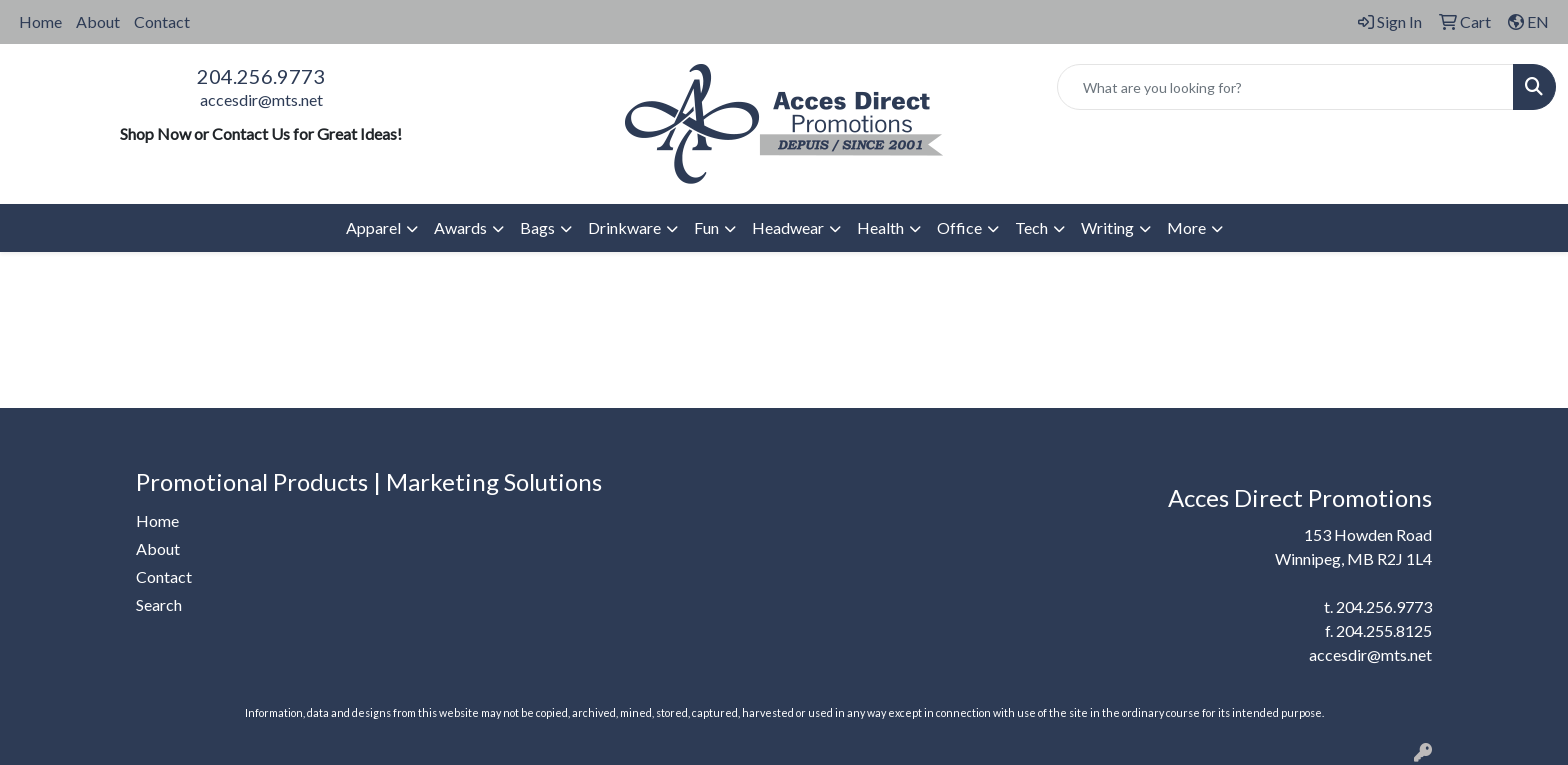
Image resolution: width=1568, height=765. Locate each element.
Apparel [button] (373, 227)
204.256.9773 (261, 76)
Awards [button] (460, 227)
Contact (162, 21)
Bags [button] (537, 227)
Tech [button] (1031, 227)
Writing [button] (1107, 227)
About (98, 21)
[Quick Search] (1285, 87)
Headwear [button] (788, 227)
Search (159, 604)
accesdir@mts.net (261, 99)
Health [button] (880, 227)
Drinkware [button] (624, 227)
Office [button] (959, 227)
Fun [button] (706, 227)
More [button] (1186, 227)
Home (40, 21)
